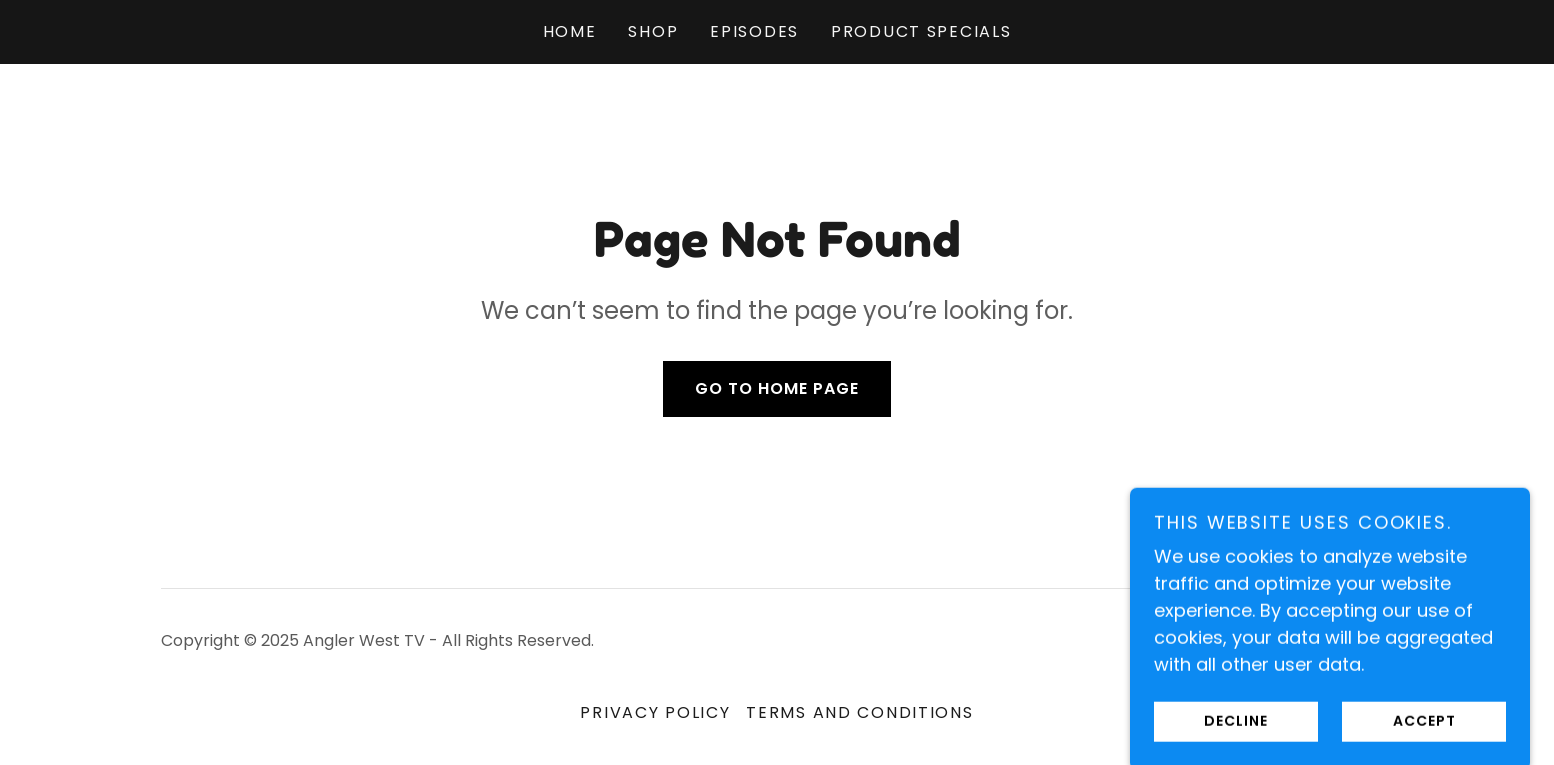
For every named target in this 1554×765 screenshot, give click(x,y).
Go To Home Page (777, 388)
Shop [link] (653, 31)
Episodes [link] (754, 31)
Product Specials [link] (921, 31)
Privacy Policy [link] (655, 712)
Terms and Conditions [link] (859, 712)
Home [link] (570, 31)
